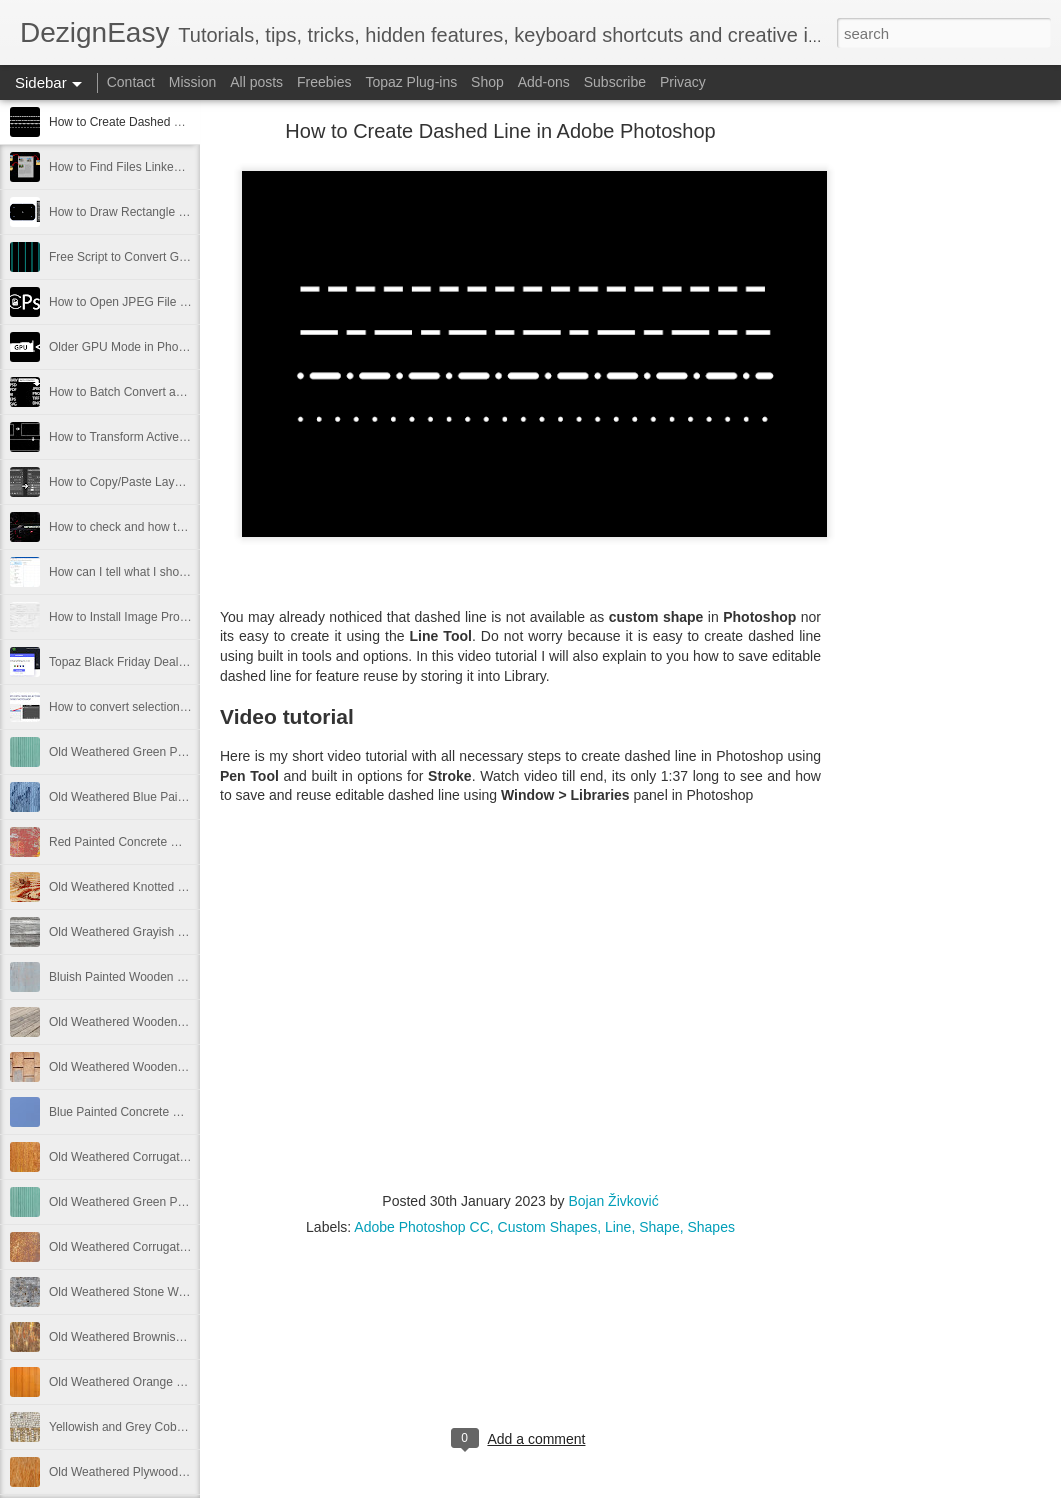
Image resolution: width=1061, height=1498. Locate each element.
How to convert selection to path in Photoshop (171, 707)
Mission (192, 82)
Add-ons (544, 82)
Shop (487, 82)
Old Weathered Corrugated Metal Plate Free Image (185, 1157)
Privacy (683, 82)
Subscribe (615, 82)
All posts (256, 82)
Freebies (324, 82)
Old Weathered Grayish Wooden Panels (155, 932)
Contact (131, 82)
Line (618, 1227)
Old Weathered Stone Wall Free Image (152, 1292)
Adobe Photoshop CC (421, 1227)
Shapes (710, 1227)
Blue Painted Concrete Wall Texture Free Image (175, 1112)
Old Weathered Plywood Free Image (146, 1472)
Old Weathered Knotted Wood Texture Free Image (182, 887)
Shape (659, 1227)
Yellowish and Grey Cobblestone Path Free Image (182, 1427)
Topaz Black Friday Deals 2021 (131, 662)
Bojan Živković (613, 1201)
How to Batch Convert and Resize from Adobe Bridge (190, 392)
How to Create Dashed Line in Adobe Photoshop (178, 122)
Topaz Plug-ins (411, 82)
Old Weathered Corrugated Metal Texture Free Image (191, 1247)
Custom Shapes (548, 1227)
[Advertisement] (931, 445)
